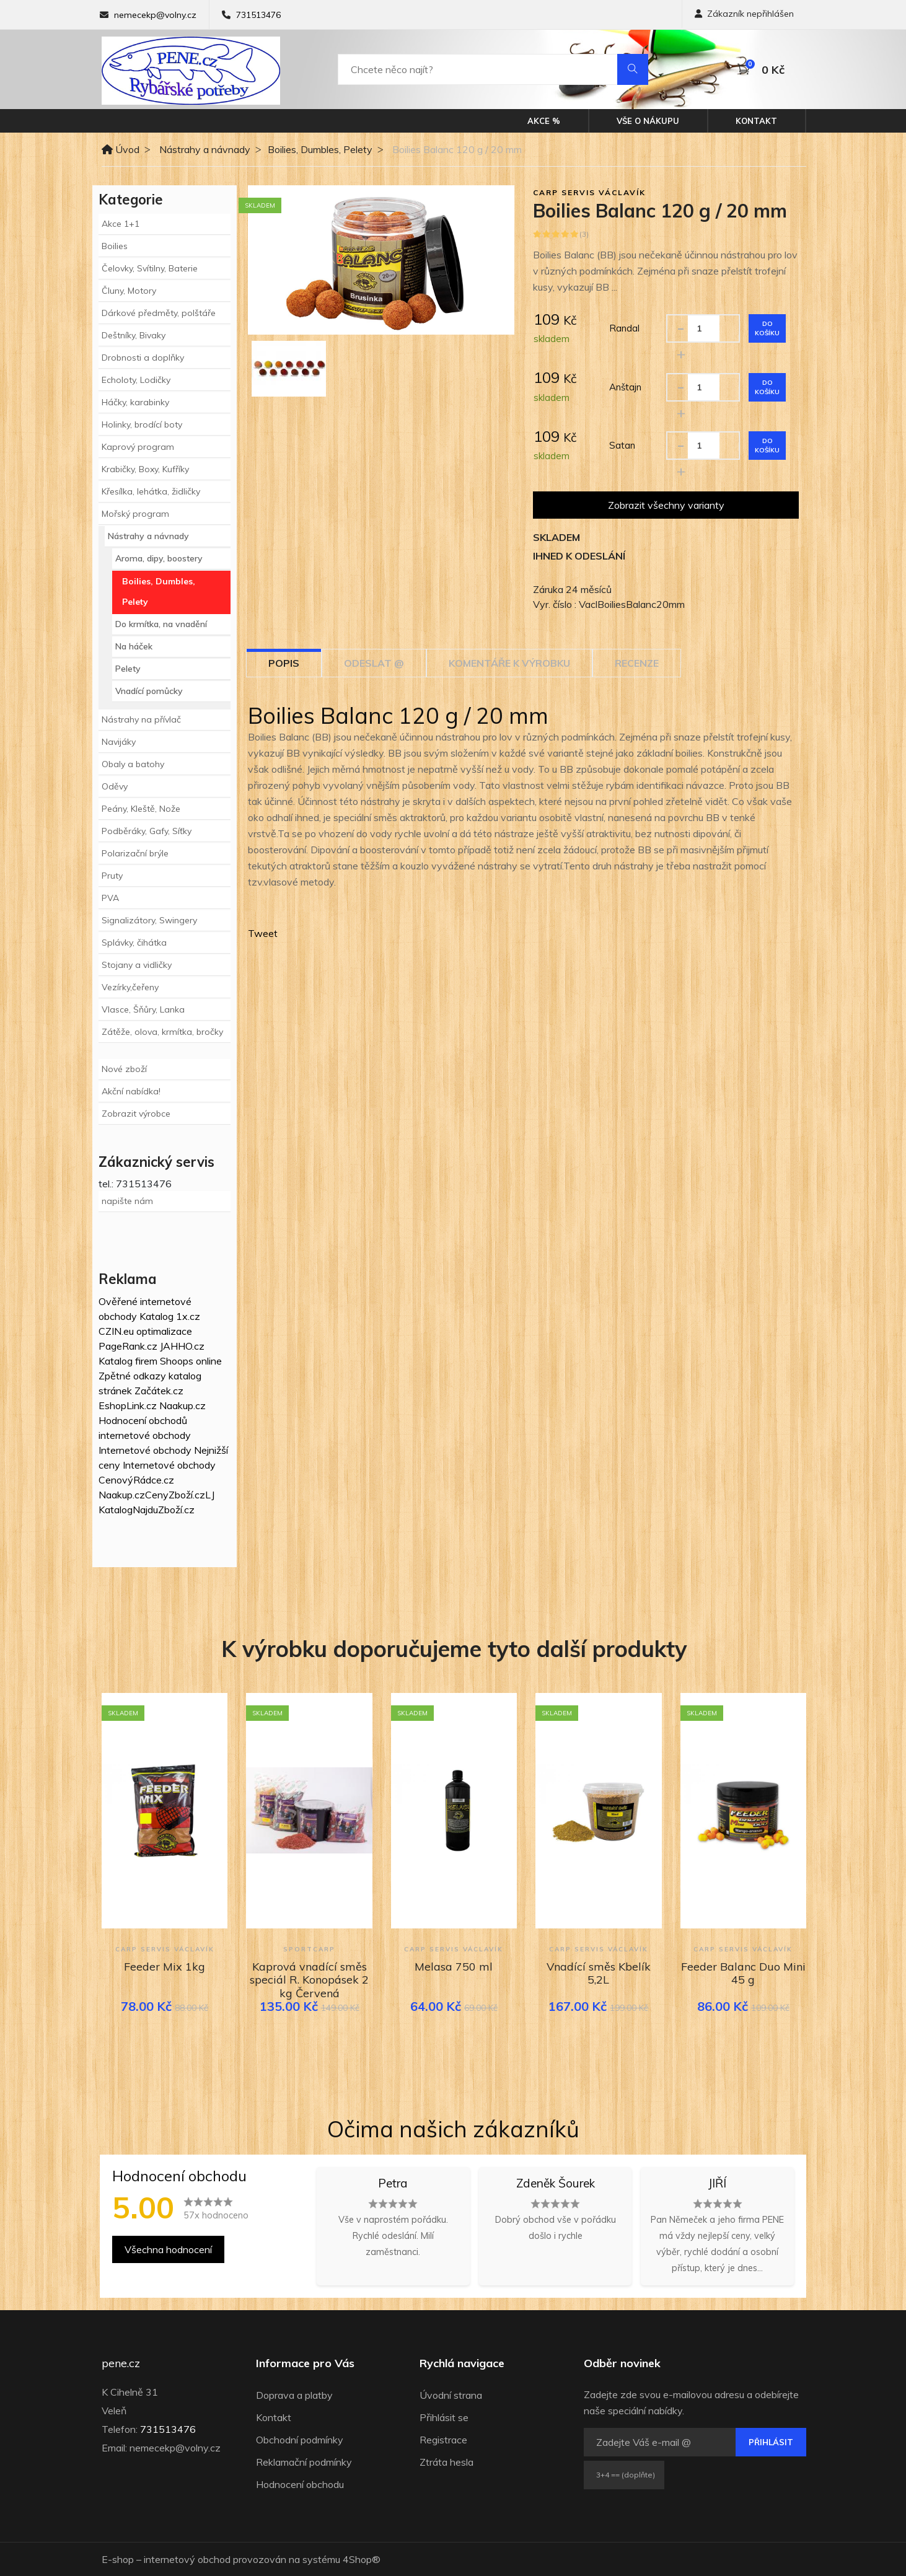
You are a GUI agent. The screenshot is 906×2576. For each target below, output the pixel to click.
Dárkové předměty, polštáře (159, 313)
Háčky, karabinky (135, 402)
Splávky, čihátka (134, 942)
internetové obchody (145, 1435)
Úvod (120, 149)
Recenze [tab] (637, 663)
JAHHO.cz (182, 1346)
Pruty (112, 875)
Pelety (128, 668)
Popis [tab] (283, 663)
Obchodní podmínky (299, 2439)
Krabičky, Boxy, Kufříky (145, 469)
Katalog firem (128, 1361)
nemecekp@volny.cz (155, 14)
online (209, 1361)
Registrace (443, 2439)
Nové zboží (124, 1069)
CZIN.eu (116, 1331)
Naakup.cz (182, 1405)
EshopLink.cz (128, 1405)
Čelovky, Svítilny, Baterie (150, 268)
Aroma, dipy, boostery (159, 558)
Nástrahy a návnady (204, 149)
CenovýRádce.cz (136, 1480)
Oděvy (115, 786)
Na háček (133, 646)
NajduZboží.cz (164, 1509)
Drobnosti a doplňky (143, 357)
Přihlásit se (444, 2417)
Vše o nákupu (648, 121)
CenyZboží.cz (175, 1494)
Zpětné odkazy (132, 1375)
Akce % (543, 121)
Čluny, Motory (129, 290)
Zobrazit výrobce (136, 1113)
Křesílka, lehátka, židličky (151, 491)
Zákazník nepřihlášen (744, 13)
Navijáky (119, 741)
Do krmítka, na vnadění (161, 624)
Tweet (263, 933)
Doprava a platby (294, 2395)
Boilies (115, 246)
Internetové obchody (145, 1450)
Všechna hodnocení (168, 2249)
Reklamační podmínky (304, 2462)
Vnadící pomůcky (149, 691)
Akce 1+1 (120, 223)
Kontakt (756, 121)
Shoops (176, 1361)
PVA (110, 897)
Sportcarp (309, 1949)
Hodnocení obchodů (143, 1420)
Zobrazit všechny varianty (666, 505)
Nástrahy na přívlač (141, 719)
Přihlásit (771, 2442)
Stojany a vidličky (137, 964)
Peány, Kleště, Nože (141, 808)
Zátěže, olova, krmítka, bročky (162, 1031)
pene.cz (121, 2363)
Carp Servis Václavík (589, 192)
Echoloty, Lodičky (136, 379)
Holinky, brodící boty (142, 424)
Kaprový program (138, 446)
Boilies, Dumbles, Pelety (320, 149)
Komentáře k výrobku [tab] (509, 663)
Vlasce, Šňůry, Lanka (143, 1009)
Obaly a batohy (133, 764)
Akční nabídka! (131, 1091)
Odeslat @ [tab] (374, 663)
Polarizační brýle (135, 853)
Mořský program (135, 513)
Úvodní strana (451, 2395)
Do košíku (767, 328)
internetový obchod (187, 2559)
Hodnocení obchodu (300, 2484)
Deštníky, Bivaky (133, 335)
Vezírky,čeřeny (130, 987)
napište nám (127, 1201)
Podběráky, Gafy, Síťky (146, 831)
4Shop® (361, 2559)
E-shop (118, 2559)
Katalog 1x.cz (169, 1316)
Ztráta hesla (446, 2462)
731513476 (258, 14)
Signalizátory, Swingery (149, 920)
